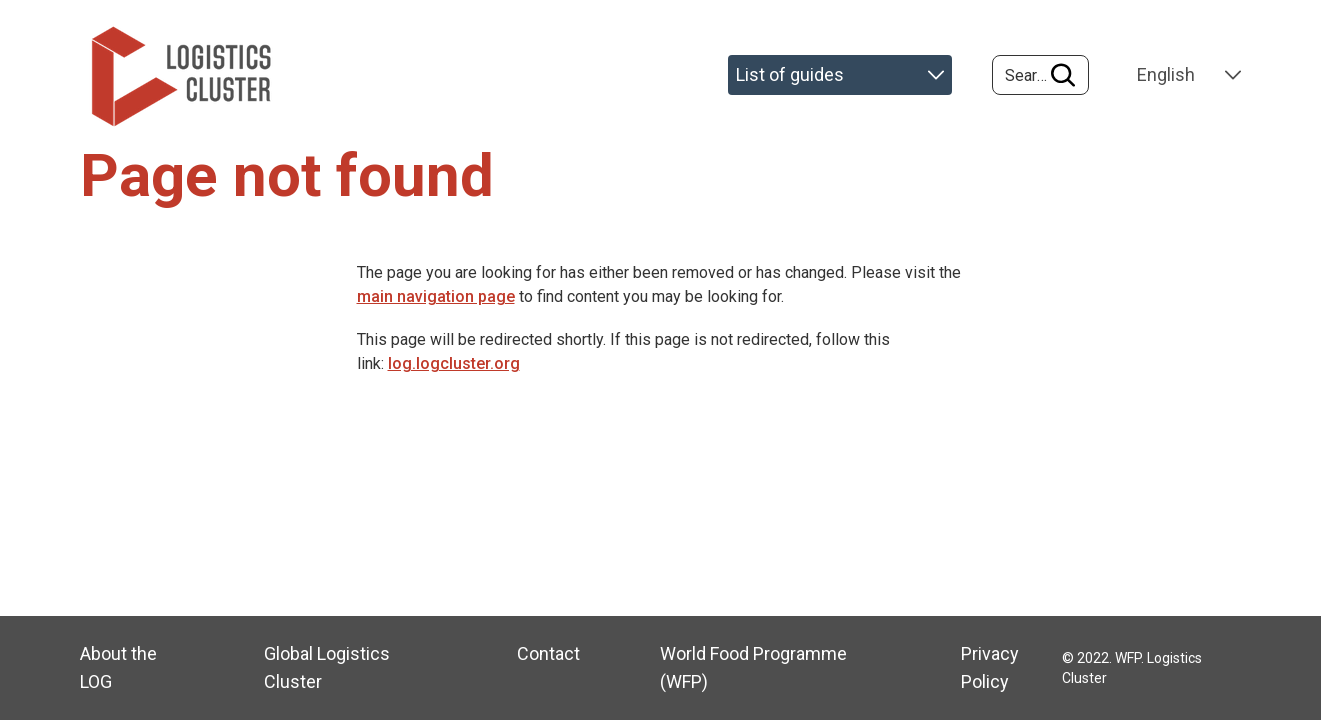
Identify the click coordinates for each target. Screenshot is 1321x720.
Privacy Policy (990, 667)
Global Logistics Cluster (327, 667)
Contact (548, 653)
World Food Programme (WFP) (753, 667)
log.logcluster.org (454, 363)
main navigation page (436, 296)
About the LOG (118, 667)
